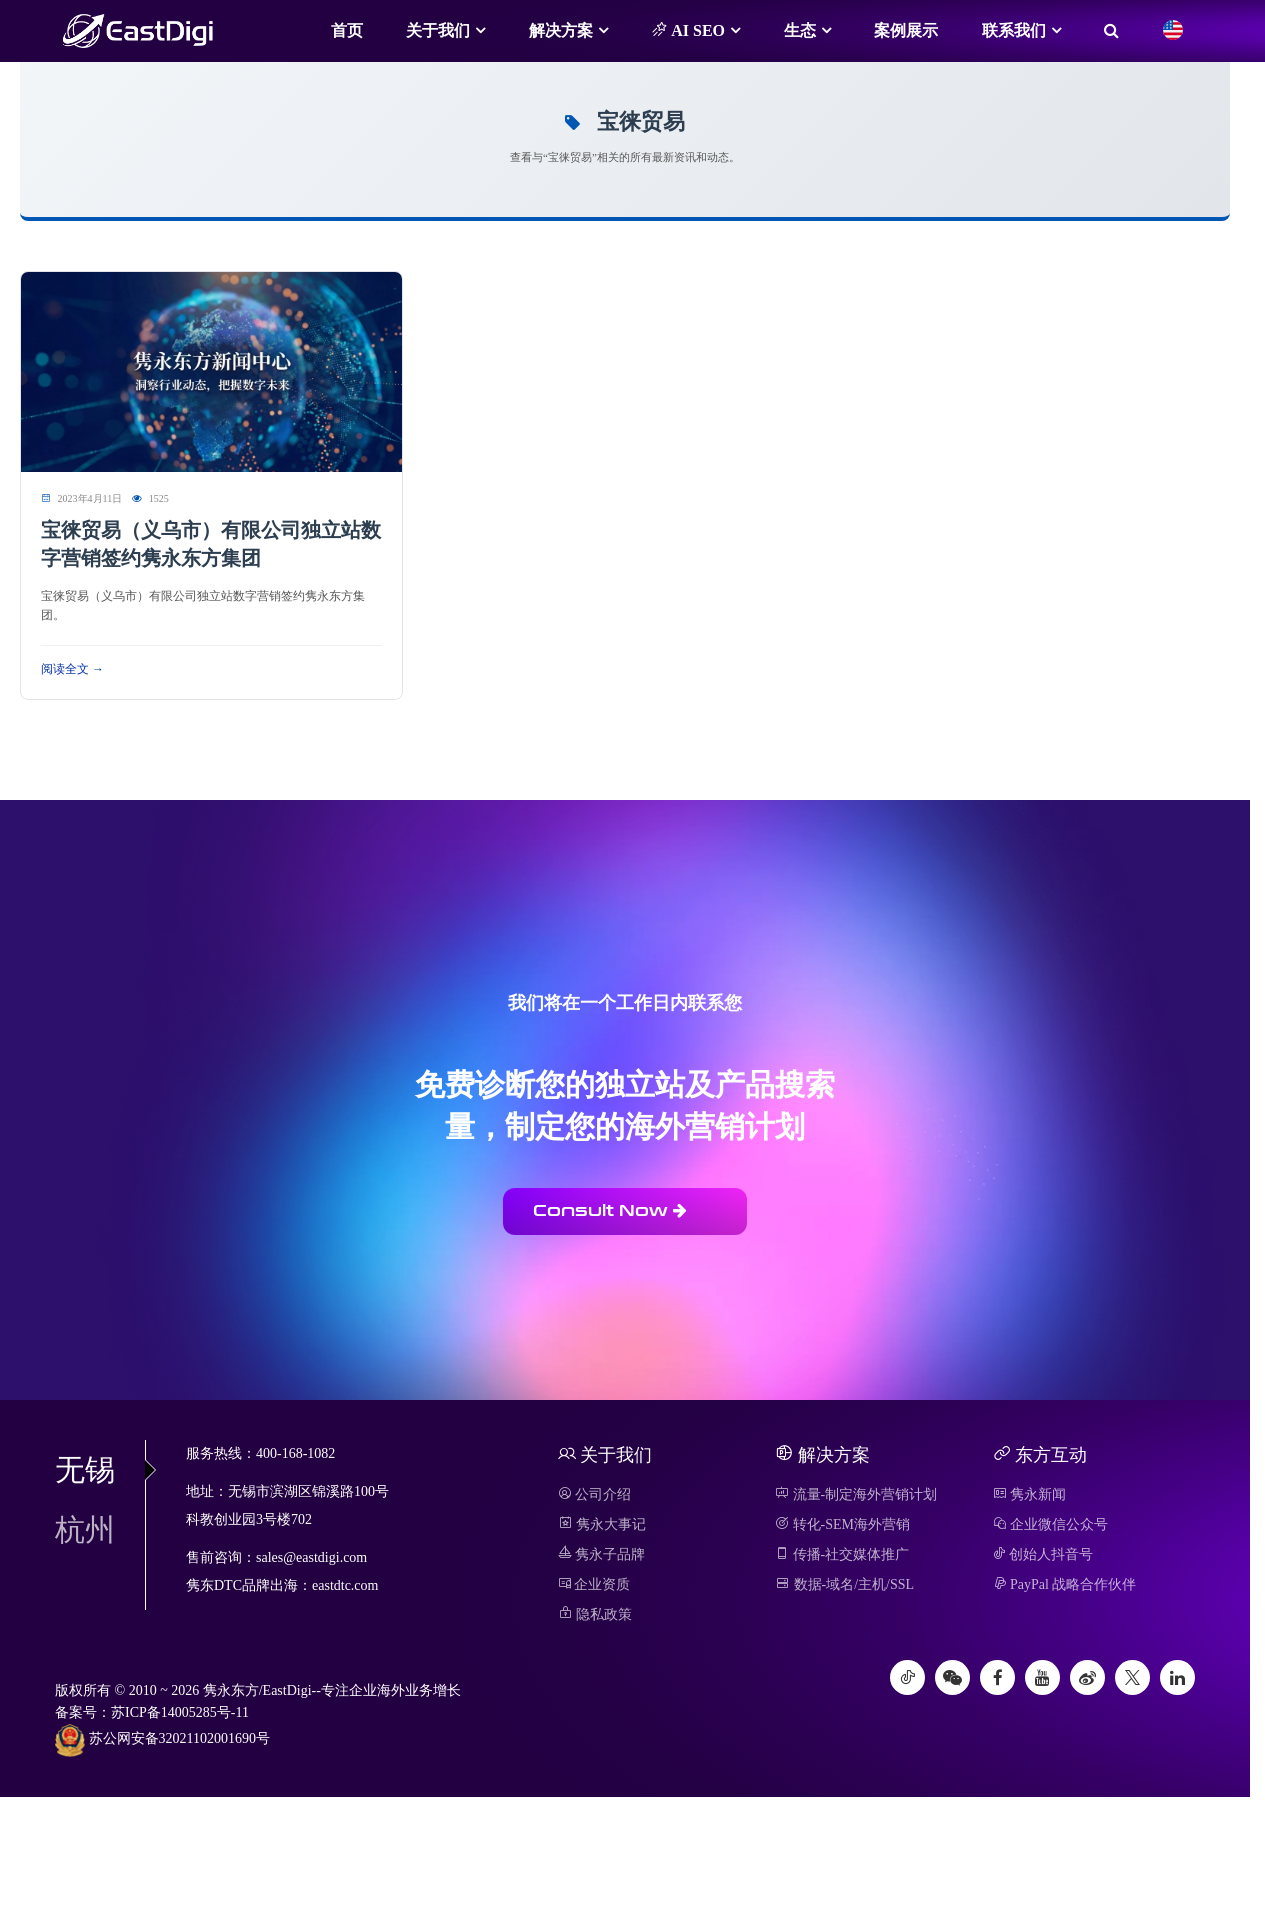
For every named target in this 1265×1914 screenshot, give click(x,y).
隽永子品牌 (602, 1554)
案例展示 (906, 30)
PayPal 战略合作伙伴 (1065, 1584)
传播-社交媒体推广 (842, 1554)
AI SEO (688, 30)
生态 (800, 30)
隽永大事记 (602, 1524)
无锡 (100, 1469)
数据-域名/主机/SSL (844, 1584)
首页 (347, 30)
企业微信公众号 (1051, 1524)
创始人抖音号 (1043, 1554)
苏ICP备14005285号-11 (180, 1712)
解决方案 (561, 30)
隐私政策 (595, 1614)
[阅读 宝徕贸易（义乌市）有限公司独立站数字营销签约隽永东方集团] (211, 370)
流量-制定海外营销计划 (856, 1494)
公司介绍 (595, 1494)
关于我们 (438, 30)
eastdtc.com (345, 1585)
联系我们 (1014, 30)
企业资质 (594, 1584)
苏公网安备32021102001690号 (162, 1740)
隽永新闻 (1030, 1494)
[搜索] (1111, 31)
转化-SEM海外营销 (842, 1524)
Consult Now (610, 1210)
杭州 (85, 1529)
